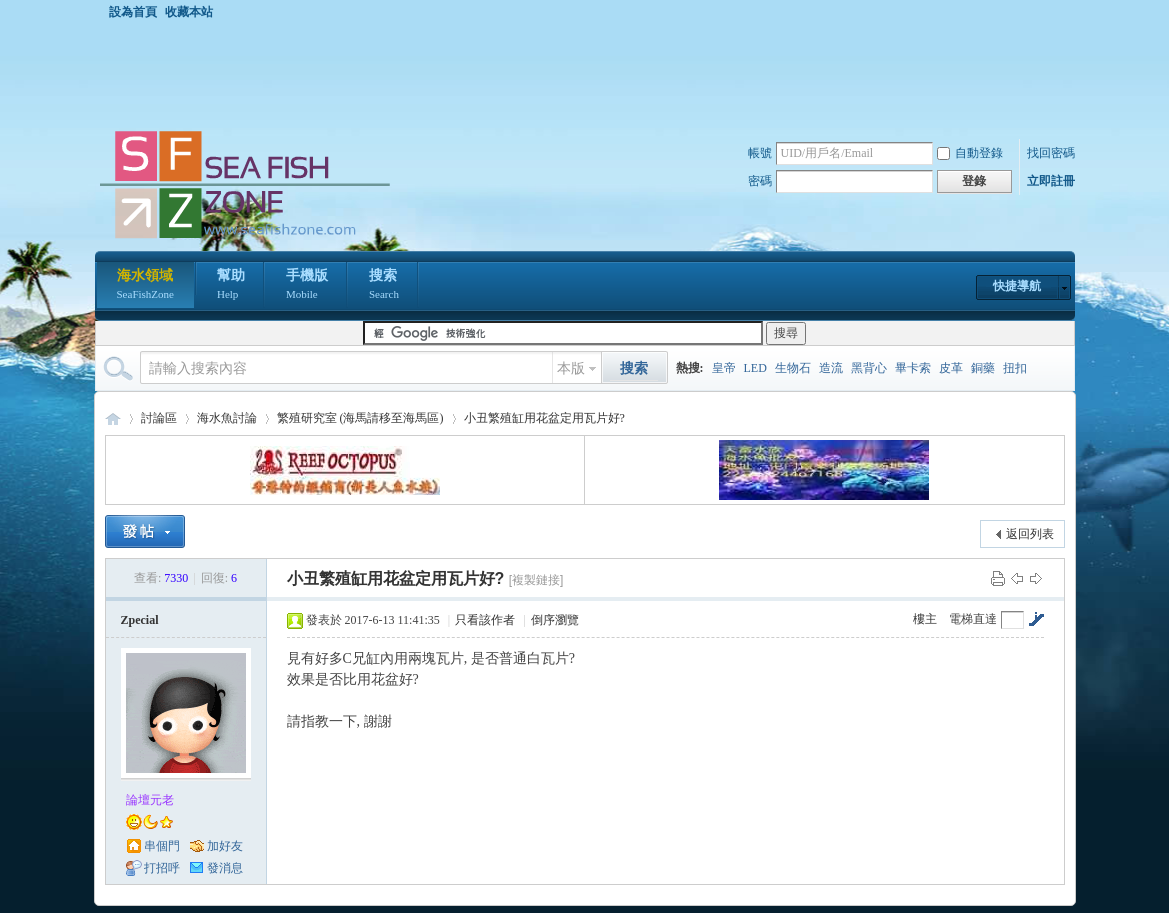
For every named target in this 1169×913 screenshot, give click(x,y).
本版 (571, 368)
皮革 (951, 368)
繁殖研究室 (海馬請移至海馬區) (360, 418)
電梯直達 (973, 619)
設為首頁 (133, 12)
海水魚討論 (227, 418)
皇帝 (724, 368)
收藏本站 (189, 12)
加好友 (225, 846)
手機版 (307, 286)
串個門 (162, 846)
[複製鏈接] (536, 580)
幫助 (231, 286)
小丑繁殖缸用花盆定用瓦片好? (544, 418)
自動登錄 (970, 153)
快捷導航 (1017, 286)
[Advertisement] (590, 74)
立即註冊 (1051, 181)
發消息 (225, 868)
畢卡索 (913, 368)
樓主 (925, 619)
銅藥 (983, 368)
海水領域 (145, 286)
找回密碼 (1051, 153)
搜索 (384, 286)
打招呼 (162, 868)
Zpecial (140, 620)
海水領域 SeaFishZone (113, 418)
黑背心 (869, 368)
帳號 (760, 153)
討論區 (159, 418)
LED (755, 368)
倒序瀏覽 (555, 620)
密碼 (760, 181)
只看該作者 (485, 620)
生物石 (793, 368)
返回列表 (1030, 534)
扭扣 (1015, 368)
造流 (831, 368)
